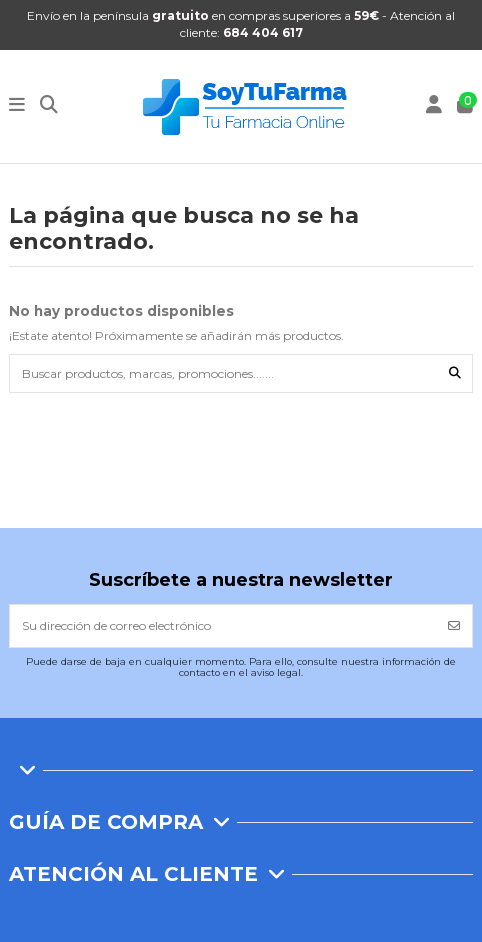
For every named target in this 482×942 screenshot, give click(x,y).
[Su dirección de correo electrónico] (223, 626)
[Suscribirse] (454, 626)
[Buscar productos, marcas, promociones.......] (455, 373)
